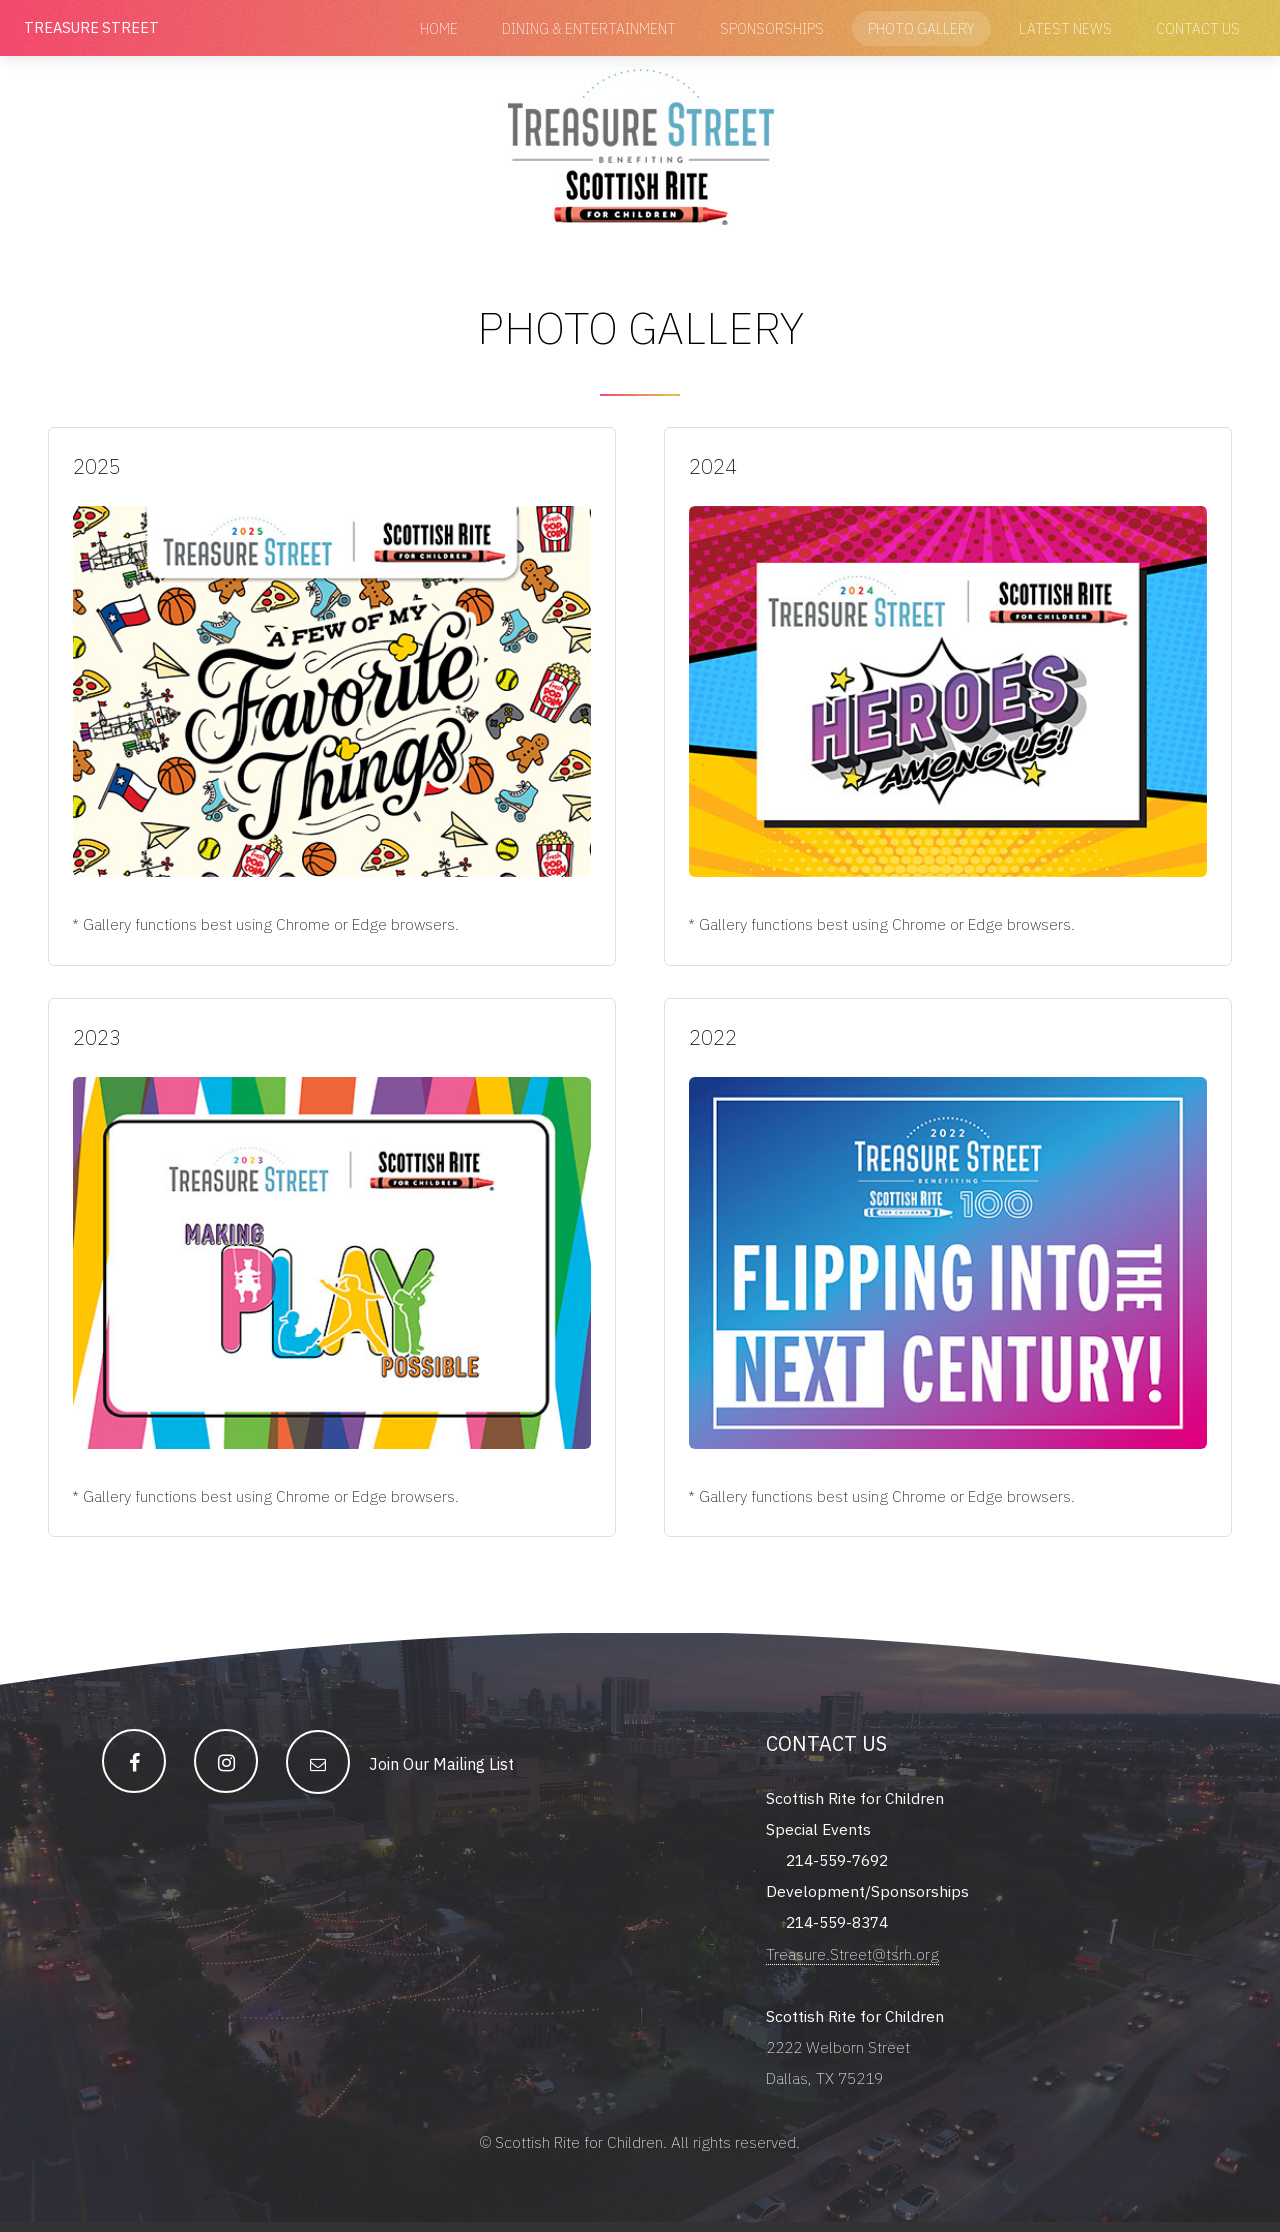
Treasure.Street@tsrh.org (852, 1960)
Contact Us (1198, 28)
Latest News (1065, 28)
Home (439, 28)
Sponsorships (772, 28)
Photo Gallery (921, 28)
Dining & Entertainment (589, 28)
